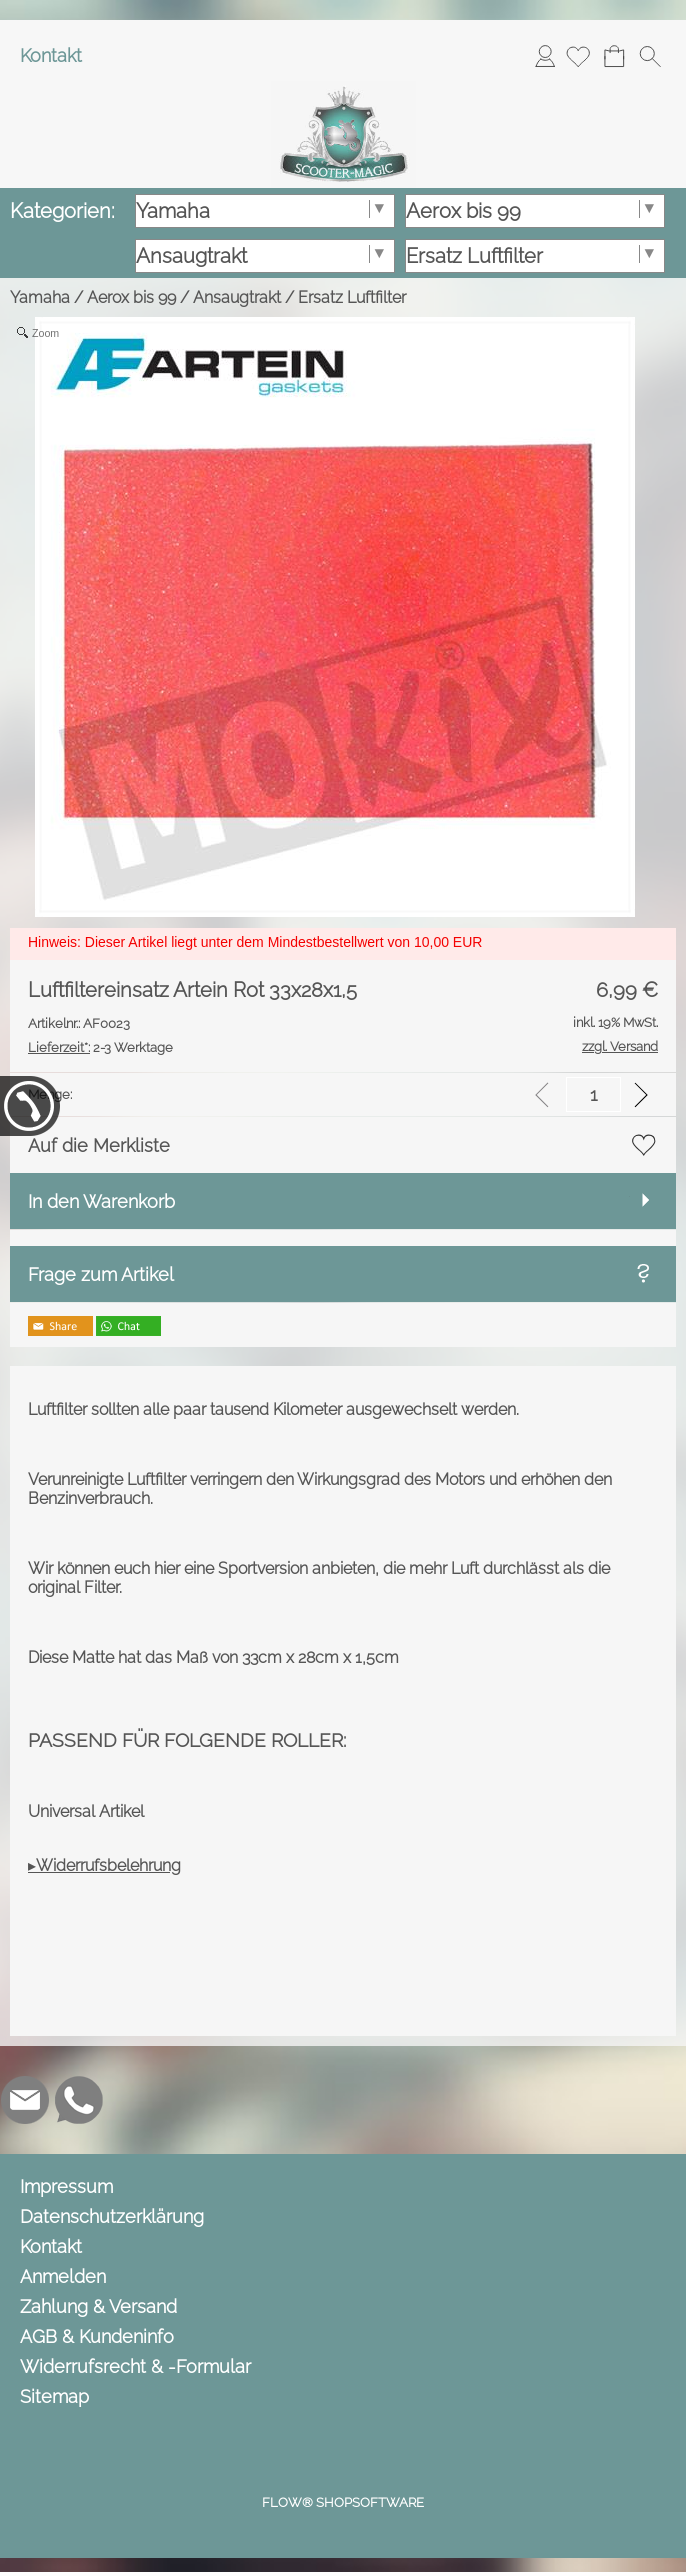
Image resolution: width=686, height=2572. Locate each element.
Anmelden (545, 55)
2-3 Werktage (100, 1047)
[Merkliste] (578, 56)
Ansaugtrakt (237, 297)
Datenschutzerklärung (112, 2216)
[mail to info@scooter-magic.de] (25, 2100)
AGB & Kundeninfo (97, 2336)
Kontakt (51, 55)
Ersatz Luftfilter (352, 297)
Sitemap (54, 2396)
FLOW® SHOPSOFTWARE (343, 2502)
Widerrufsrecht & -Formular (135, 2366)
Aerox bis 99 (131, 297)
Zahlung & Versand (98, 2306)
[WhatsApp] (79, 2100)
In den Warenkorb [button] (101, 1201)
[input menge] (593, 1094)
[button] (650, 56)
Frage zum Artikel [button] (101, 1274)
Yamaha (40, 297)
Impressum (66, 2186)
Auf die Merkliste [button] (99, 1145)
